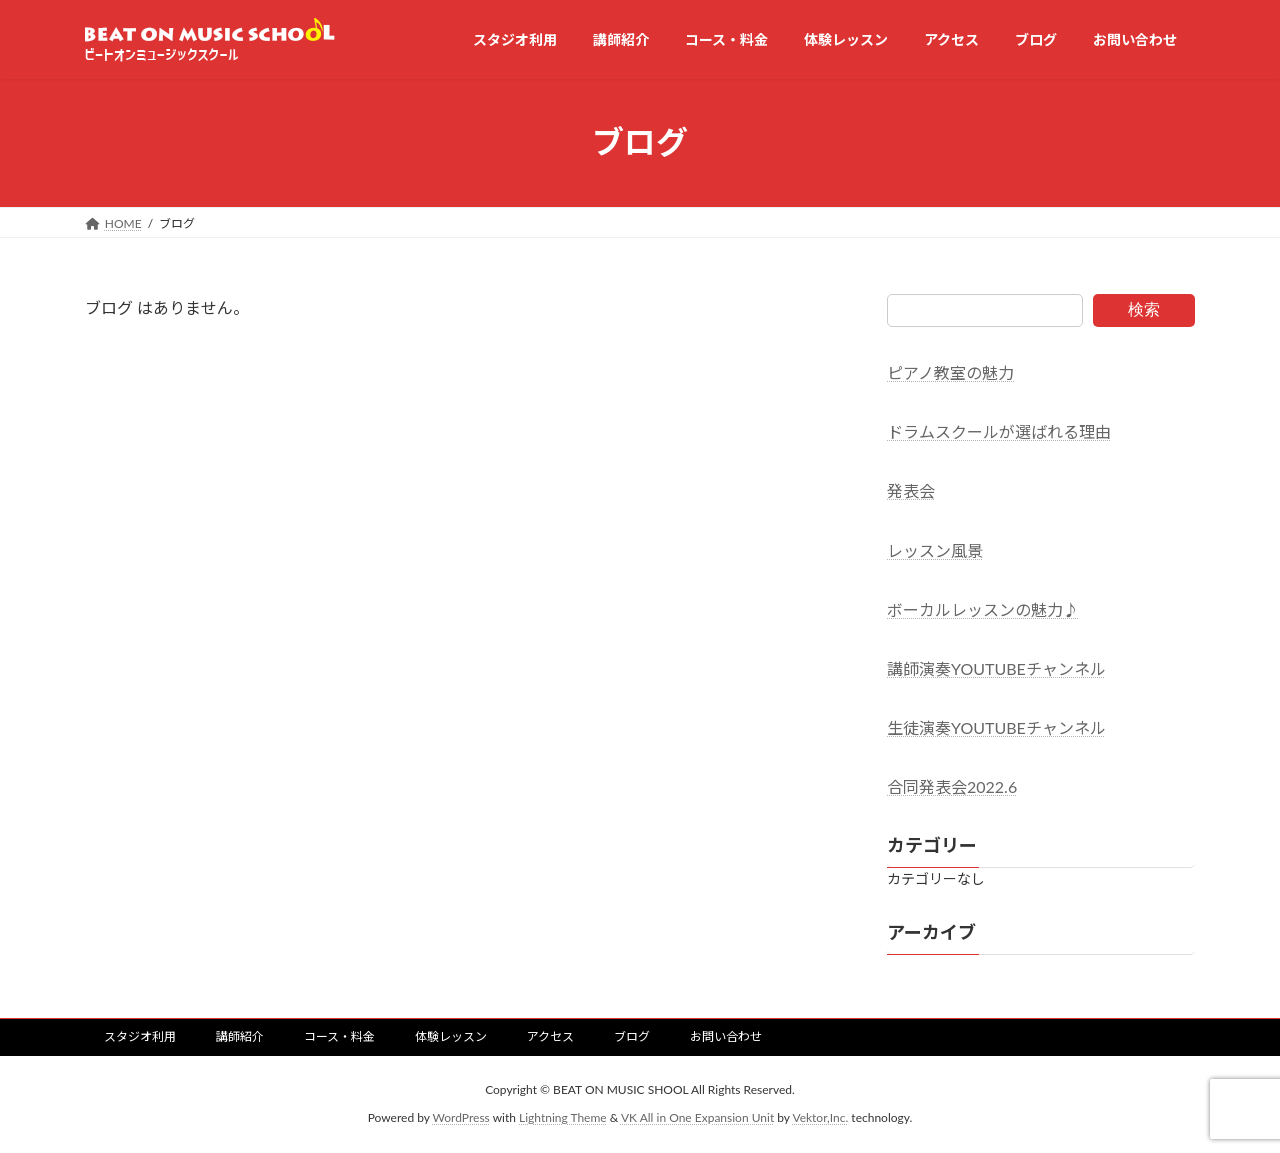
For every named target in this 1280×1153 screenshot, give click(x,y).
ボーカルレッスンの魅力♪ (983, 608)
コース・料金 (339, 1036)
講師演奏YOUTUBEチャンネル (996, 668)
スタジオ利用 (140, 1036)
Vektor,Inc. (820, 1118)
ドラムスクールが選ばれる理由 (999, 431)
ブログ (632, 1036)
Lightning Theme (563, 1118)
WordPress (461, 1118)
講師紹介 (240, 1036)
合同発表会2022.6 (952, 786)
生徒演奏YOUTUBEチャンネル (996, 727)
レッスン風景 (935, 549)
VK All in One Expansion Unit (697, 1118)
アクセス (550, 1036)
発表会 (911, 490)
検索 (1144, 309)
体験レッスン (451, 1036)
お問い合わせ (726, 1036)
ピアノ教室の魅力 (950, 372)
